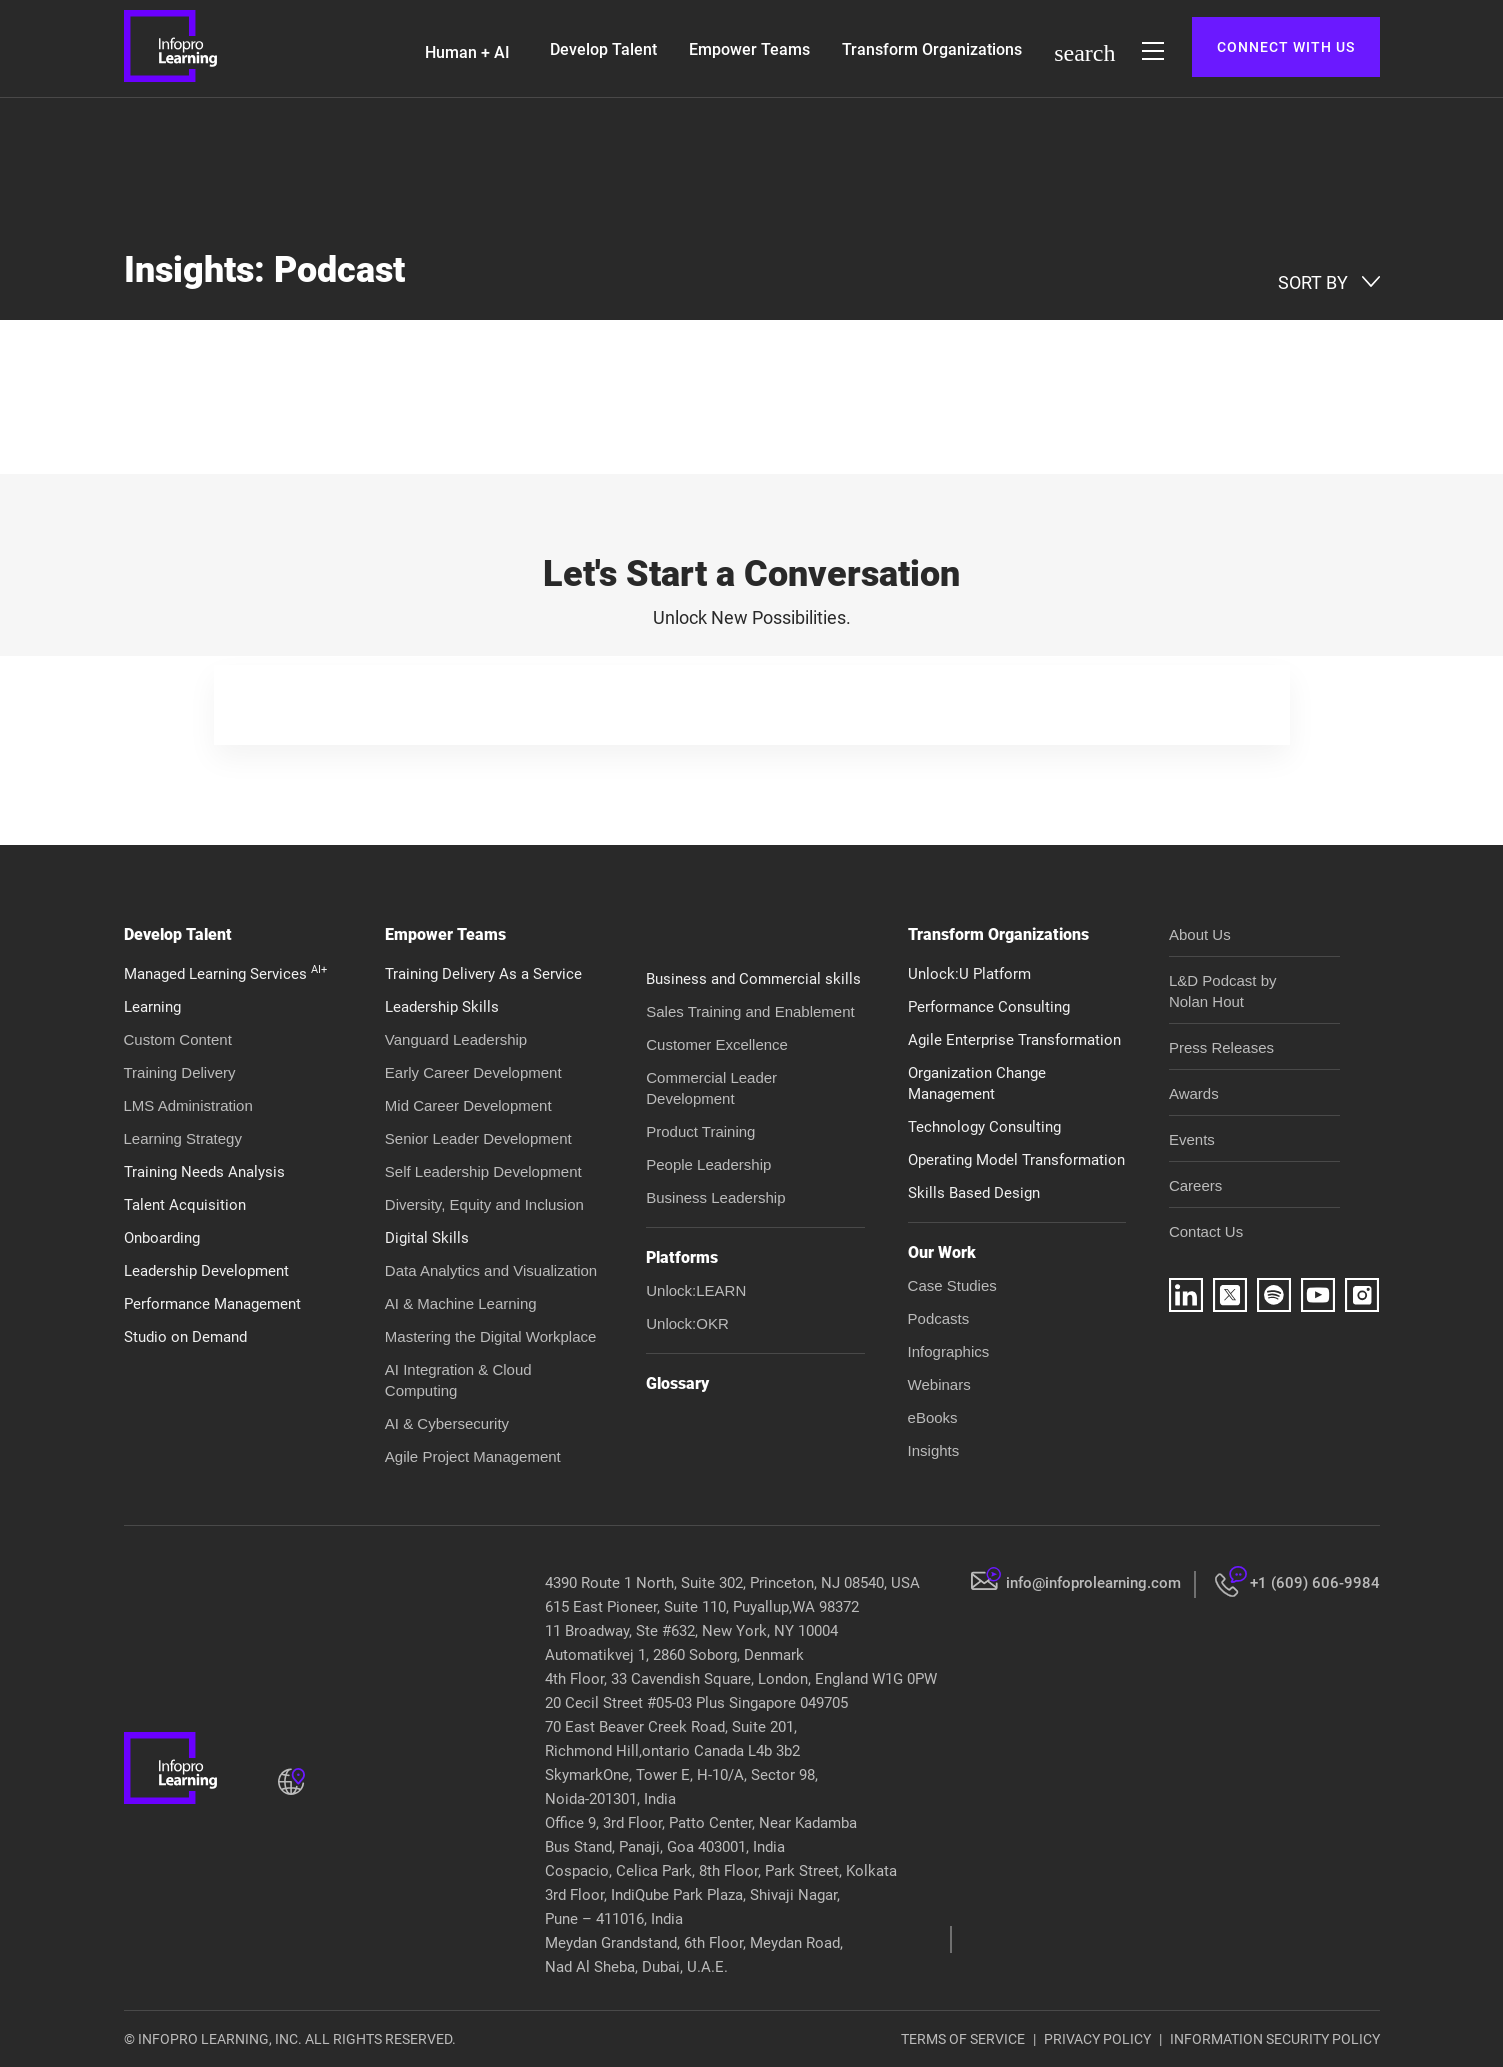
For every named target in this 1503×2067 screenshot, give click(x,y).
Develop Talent (603, 49)
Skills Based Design (974, 1193)
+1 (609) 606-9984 (1315, 1583)
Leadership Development (206, 1271)
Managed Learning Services (225, 974)
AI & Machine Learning (461, 1303)
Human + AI (467, 52)
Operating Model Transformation (1016, 1160)
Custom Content (178, 1039)
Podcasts (939, 1318)
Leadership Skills (442, 1007)
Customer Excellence (717, 1044)
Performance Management (212, 1304)
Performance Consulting (989, 1007)
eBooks (933, 1417)
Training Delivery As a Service (483, 974)
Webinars (939, 1384)
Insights (934, 1450)
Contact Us (1206, 1231)
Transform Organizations (932, 49)
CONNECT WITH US (1286, 47)
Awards (1194, 1093)
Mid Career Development (468, 1105)
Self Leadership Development (483, 1171)
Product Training (700, 1131)
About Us (1200, 934)
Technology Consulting (984, 1127)
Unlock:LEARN (696, 1290)
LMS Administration (188, 1105)
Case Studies (952, 1285)
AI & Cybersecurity (447, 1423)
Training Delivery (180, 1072)
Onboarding (162, 1238)
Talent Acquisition (185, 1205)
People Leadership (708, 1164)
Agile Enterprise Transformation (1014, 1040)
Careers (1195, 1185)
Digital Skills (427, 1238)
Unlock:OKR (687, 1323)
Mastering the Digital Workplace (490, 1336)
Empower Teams (749, 49)
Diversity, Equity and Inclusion (484, 1204)
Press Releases (1221, 1047)
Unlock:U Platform (969, 974)
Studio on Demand (185, 1337)
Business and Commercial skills (753, 979)
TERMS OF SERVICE (963, 2039)
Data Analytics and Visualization (491, 1270)
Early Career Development (473, 1072)
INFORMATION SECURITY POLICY (1275, 2039)
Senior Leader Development (478, 1138)
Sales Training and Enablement (750, 1011)
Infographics (949, 1351)
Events (1192, 1139)
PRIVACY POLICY (1097, 2039)
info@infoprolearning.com (1093, 1583)
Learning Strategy (183, 1138)
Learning (152, 1007)
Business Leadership (715, 1197)
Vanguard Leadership (456, 1039)
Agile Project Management (473, 1456)
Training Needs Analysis (204, 1172)
